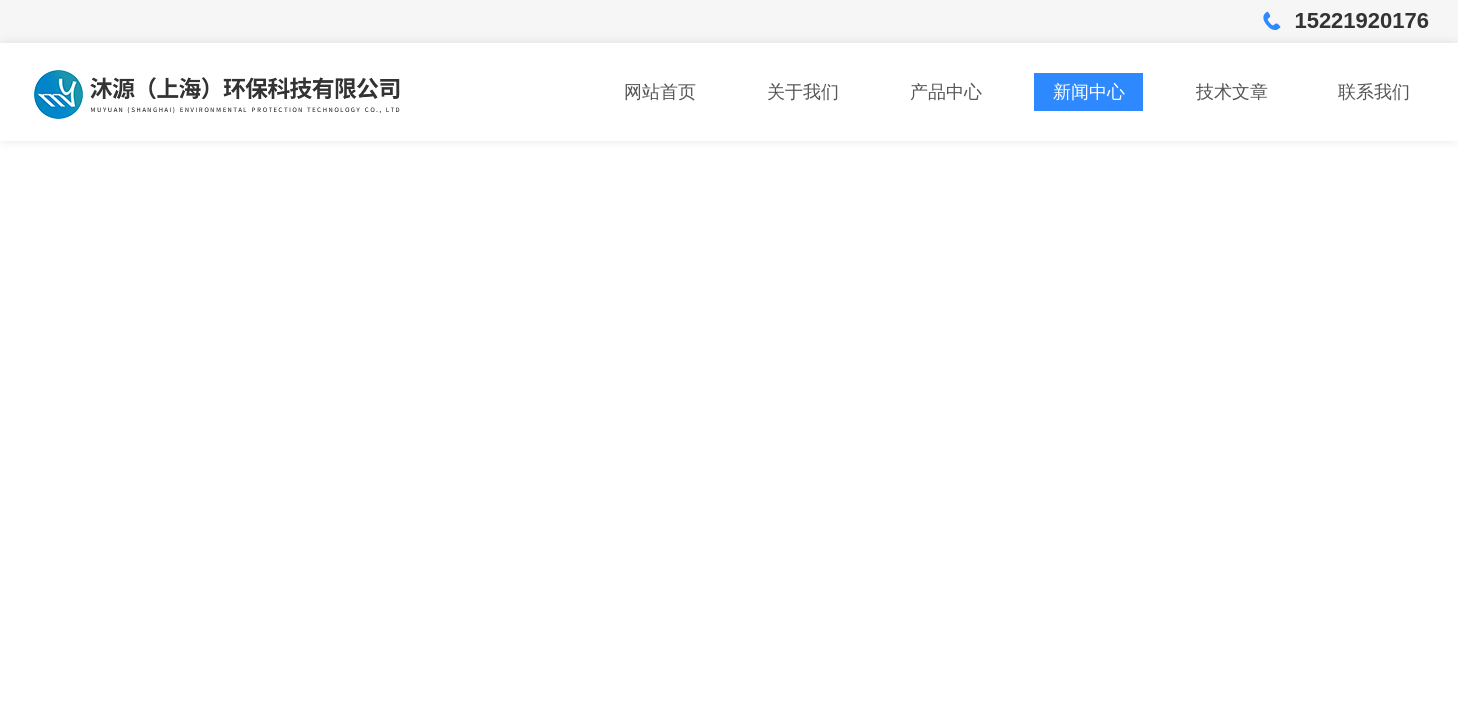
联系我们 (1374, 92)
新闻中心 (1089, 92)
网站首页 (660, 92)
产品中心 (946, 92)
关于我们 (803, 92)
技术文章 (1232, 92)
